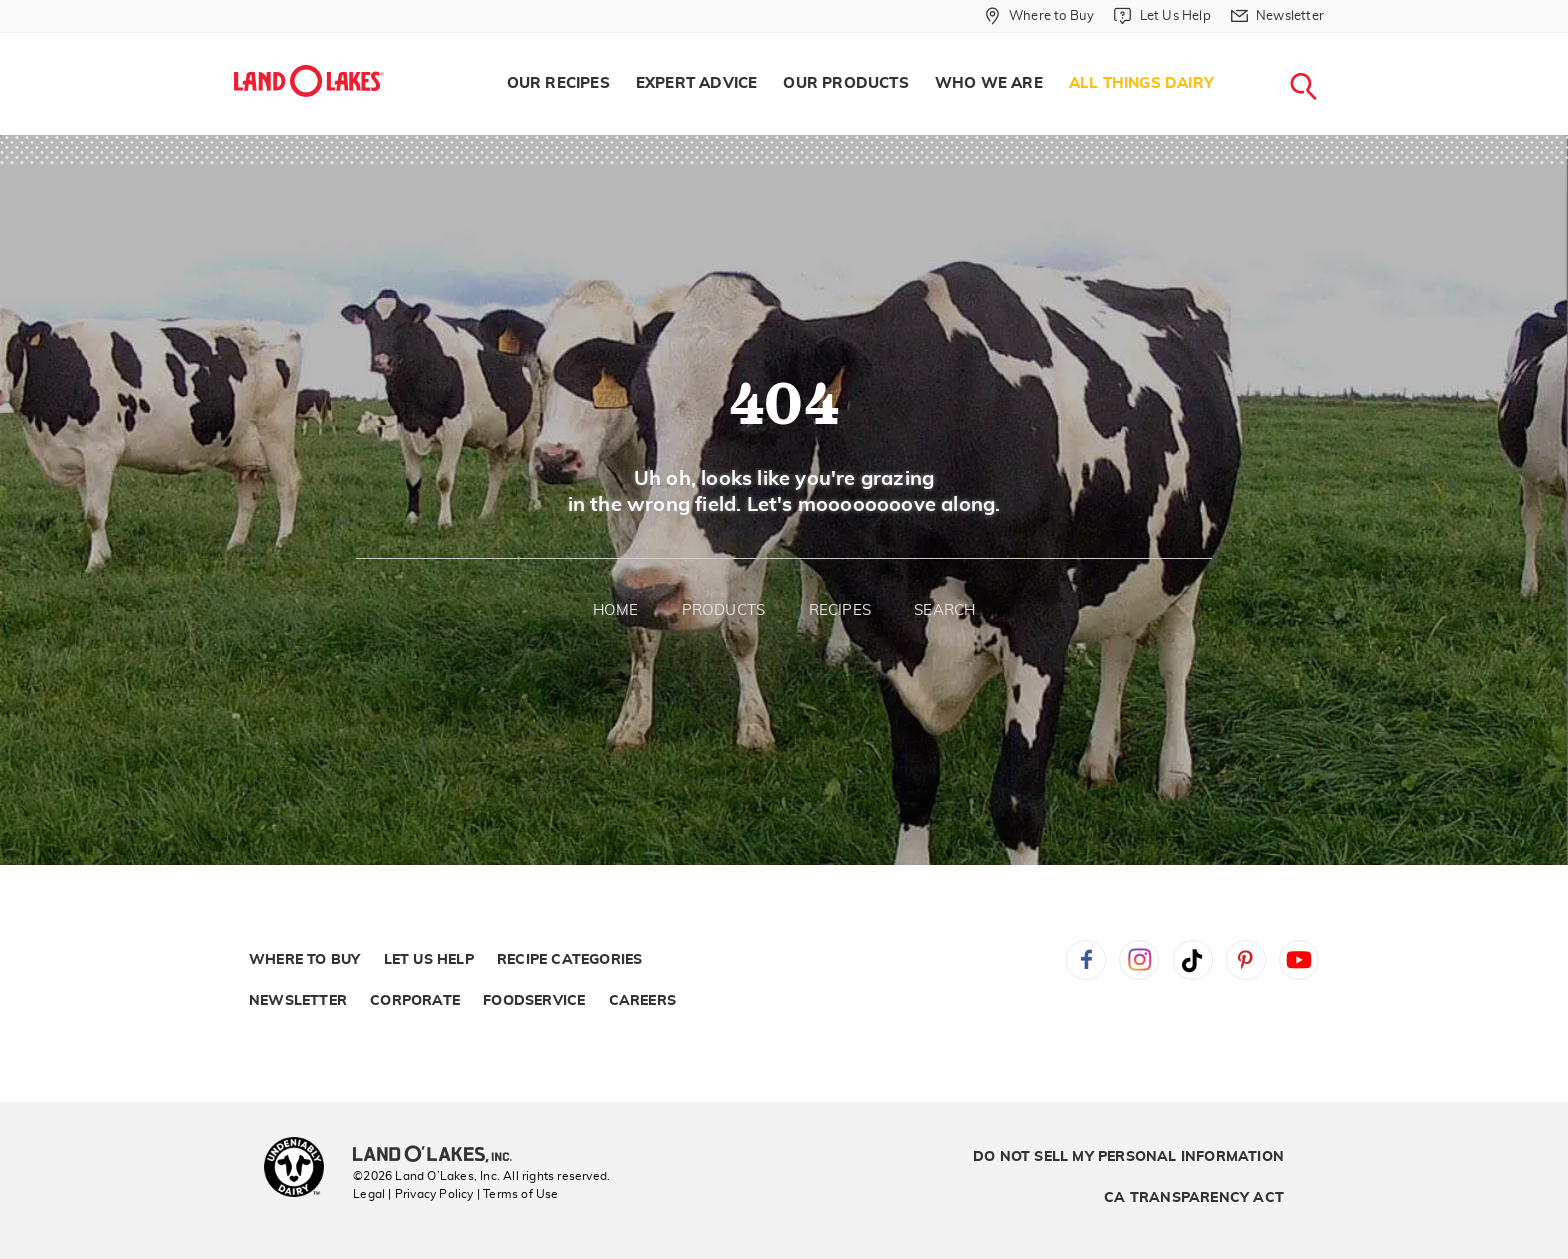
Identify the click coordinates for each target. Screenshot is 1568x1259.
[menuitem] (558, 84)
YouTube (1299, 960)
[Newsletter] (1277, 16)
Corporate (415, 1001)
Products (724, 610)
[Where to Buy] (1039, 16)
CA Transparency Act (1194, 1198)
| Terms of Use (518, 1194)
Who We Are (989, 83)
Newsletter (298, 1001)
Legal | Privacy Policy (413, 1194)
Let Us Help (429, 960)
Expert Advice (697, 83)
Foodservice (534, 1001)
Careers (642, 1001)
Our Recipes (558, 83)
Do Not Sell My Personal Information (1128, 1157)
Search (944, 610)
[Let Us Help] (1162, 16)
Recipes (840, 610)
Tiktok (1193, 960)
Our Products (845, 83)
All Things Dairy (1141, 83)
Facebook (1086, 960)
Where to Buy (304, 960)
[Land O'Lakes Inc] (440, 1156)
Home (616, 610)
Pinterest (1246, 960)
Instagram (1139, 960)
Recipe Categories (569, 960)
